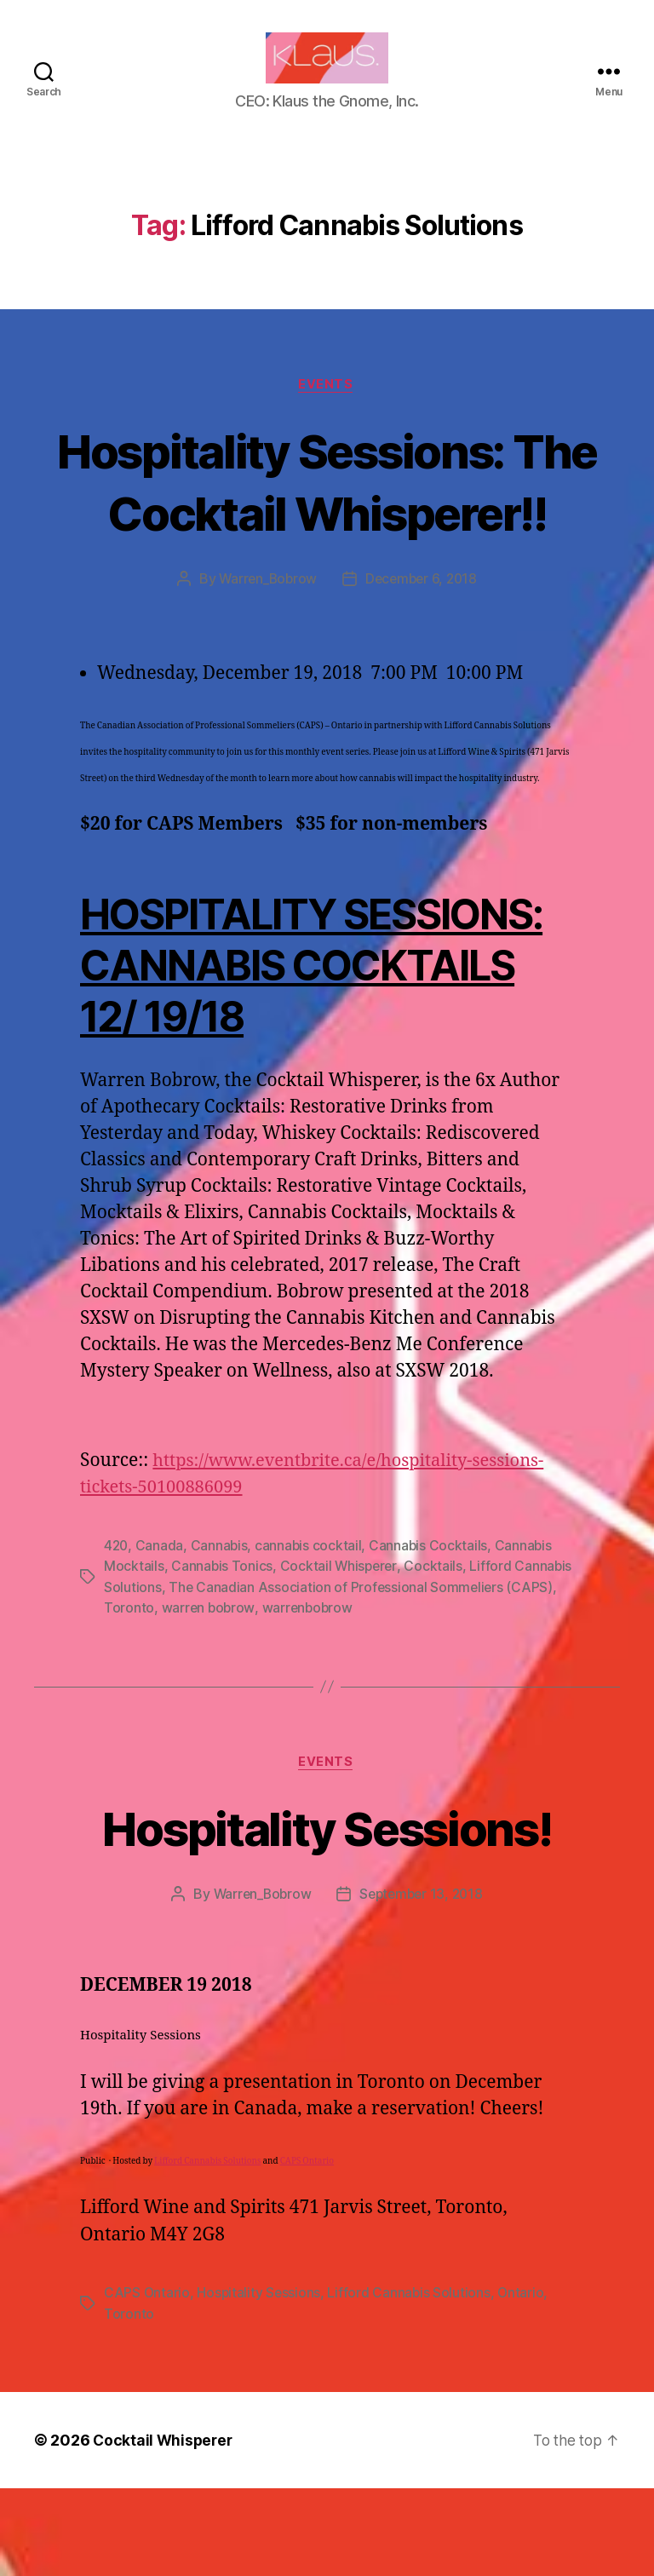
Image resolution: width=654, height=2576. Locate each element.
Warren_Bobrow (266, 667)
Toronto (183, 1695)
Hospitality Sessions (260, 2380)
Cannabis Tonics (222, 1654)
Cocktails (436, 1654)
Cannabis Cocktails (431, 1633)
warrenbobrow (363, 1695)
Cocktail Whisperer (339, 1654)
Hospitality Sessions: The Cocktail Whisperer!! (327, 538)
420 (116, 1633)
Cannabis (221, 1633)
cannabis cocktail (310, 1633)
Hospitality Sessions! (327, 1915)
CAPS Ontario (307, 2250)
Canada (161, 1633)
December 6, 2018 (422, 667)
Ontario (524, 2380)
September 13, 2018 (423, 1983)
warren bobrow (262, 1695)
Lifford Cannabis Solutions (207, 2250)
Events (327, 410)
